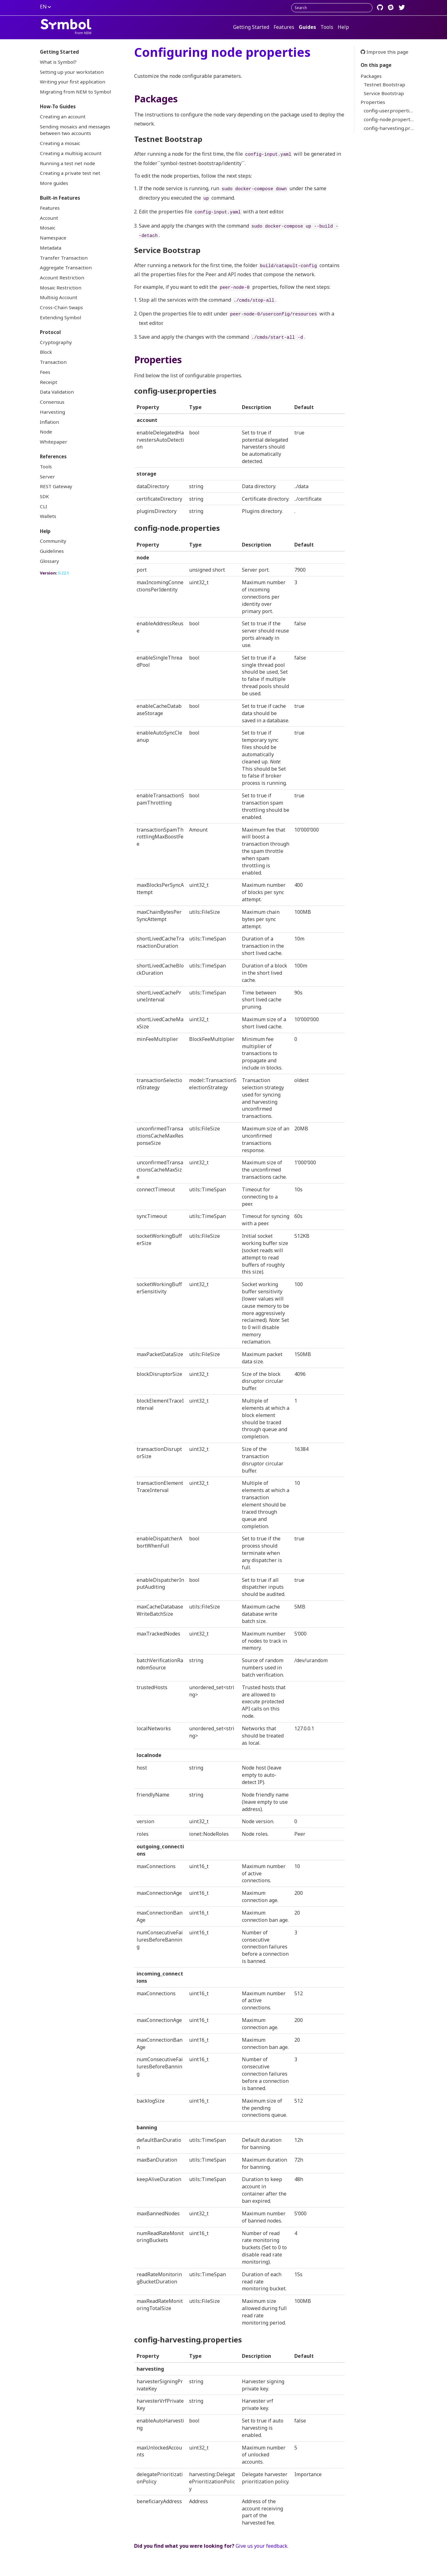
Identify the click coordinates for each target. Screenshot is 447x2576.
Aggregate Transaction (66, 267)
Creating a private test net (70, 173)
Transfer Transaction (64, 258)
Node (46, 431)
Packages (371, 76)
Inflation (49, 422)
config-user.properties (389, 110)
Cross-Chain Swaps (61, 307)
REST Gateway (56, 486)
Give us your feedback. (262, 2545)
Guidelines (52, 551)
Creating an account (62, 116)
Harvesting (52, 412)
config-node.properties (390, 119)
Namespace (53, 237)
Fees (45, 372)
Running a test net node (67, 163)
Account (49, 218)
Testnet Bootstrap (384, 84)
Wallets (48, 516)
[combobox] (332, 7)
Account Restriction (62, 277)
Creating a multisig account (70, 153)
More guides (54, 183)
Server (47, 476)
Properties (373, 102)
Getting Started (251, 27)
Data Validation (57, 392)
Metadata (50, 248)
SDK (44, 496)
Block (46, 352)
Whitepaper (53, 442)
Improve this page (384, 52)
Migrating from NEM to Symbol (75, 92)
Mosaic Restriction (60, 287)
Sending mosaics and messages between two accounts (75, 130)
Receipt (48, 382)
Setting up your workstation (72, 72)
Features (284, 27)
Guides (307, 27)
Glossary (49, 561)
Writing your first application (72, 81)
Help (343, 27)
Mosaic (47, 227)
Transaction (53, 362)
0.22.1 (63, 573)
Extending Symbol (60, 317)
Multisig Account (58, 297)
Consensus (52, 402)
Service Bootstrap (384, 93)
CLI (43, 506)
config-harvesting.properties (392, 128)
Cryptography (56, 342)
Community (53, 541)
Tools (326, 27)
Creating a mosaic (60, 143)
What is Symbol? (58, 62)
